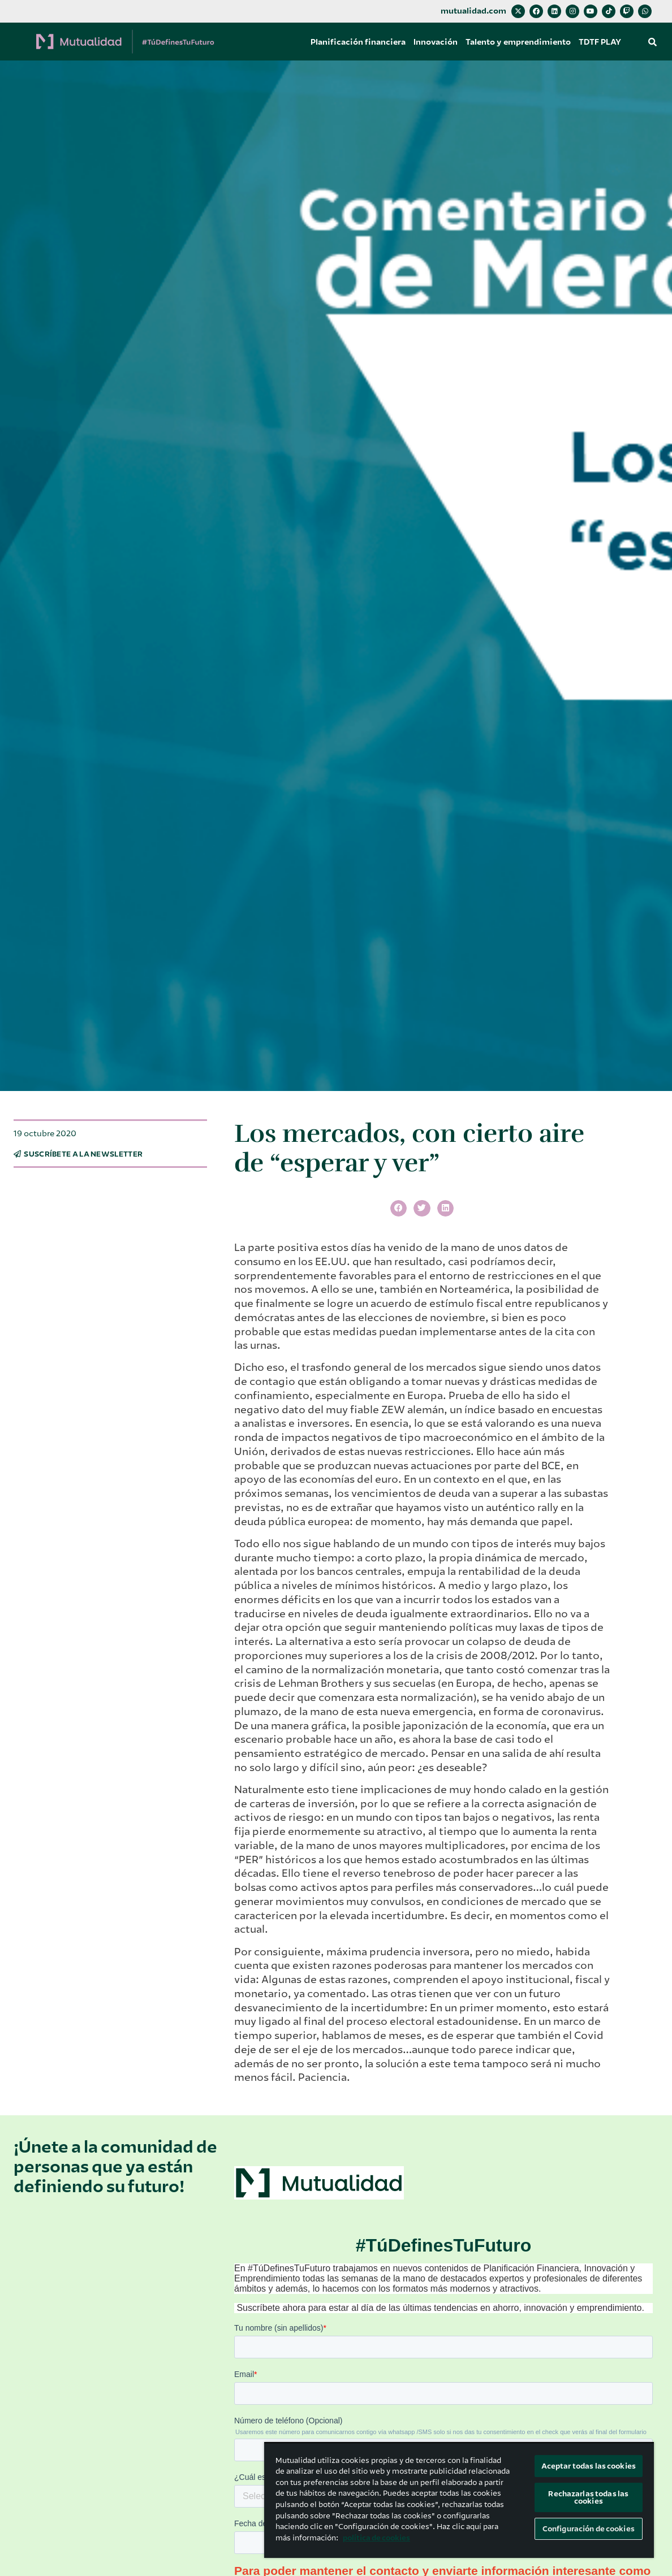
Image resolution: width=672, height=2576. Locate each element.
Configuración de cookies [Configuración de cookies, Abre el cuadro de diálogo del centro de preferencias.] (588, 2529)
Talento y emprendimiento (518, 41)
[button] (652, 41)
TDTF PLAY (600, 41)
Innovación (435, 41)
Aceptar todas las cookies (588, 2466)
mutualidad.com (473, 11)
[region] (459, 2500)
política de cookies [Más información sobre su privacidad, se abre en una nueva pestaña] (376, 2538)
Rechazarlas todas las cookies (588, 2497)
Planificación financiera (358, 41)
